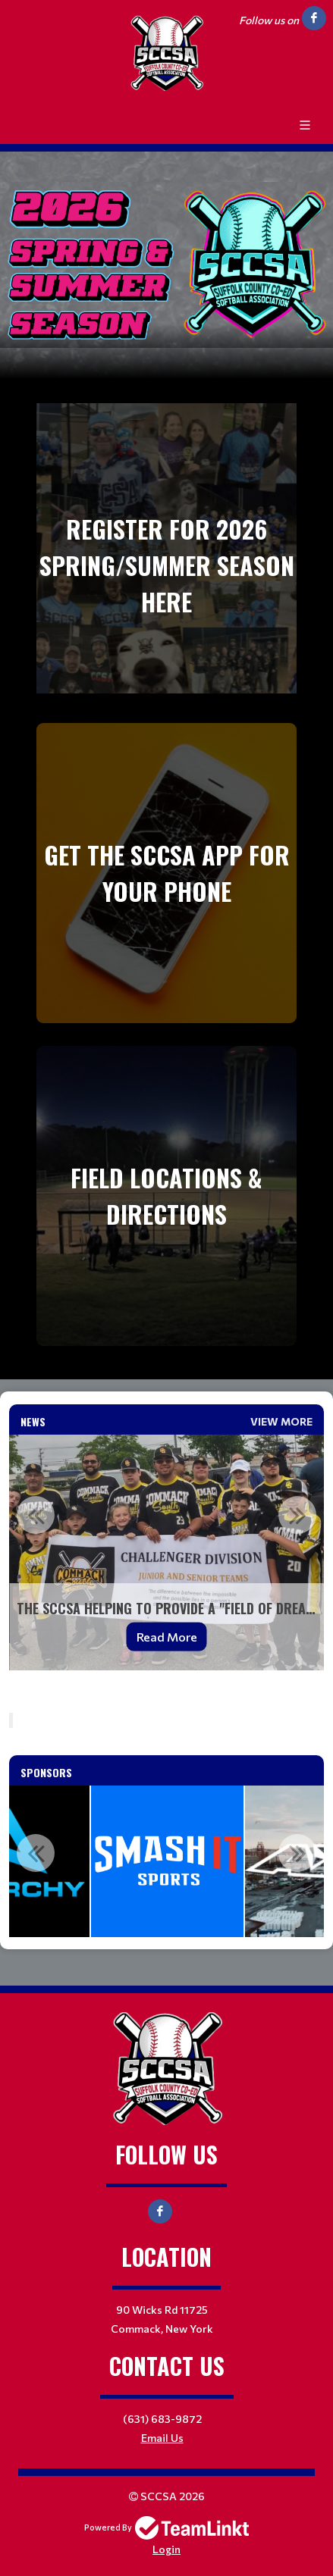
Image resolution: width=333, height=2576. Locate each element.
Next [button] (297, 1515)
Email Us (162, 2437)
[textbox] (166, 1704)
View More (281, 1421)
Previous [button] (36, 1515)
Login (166, 2549)
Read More (167, 1636)
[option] (166, 1552)
